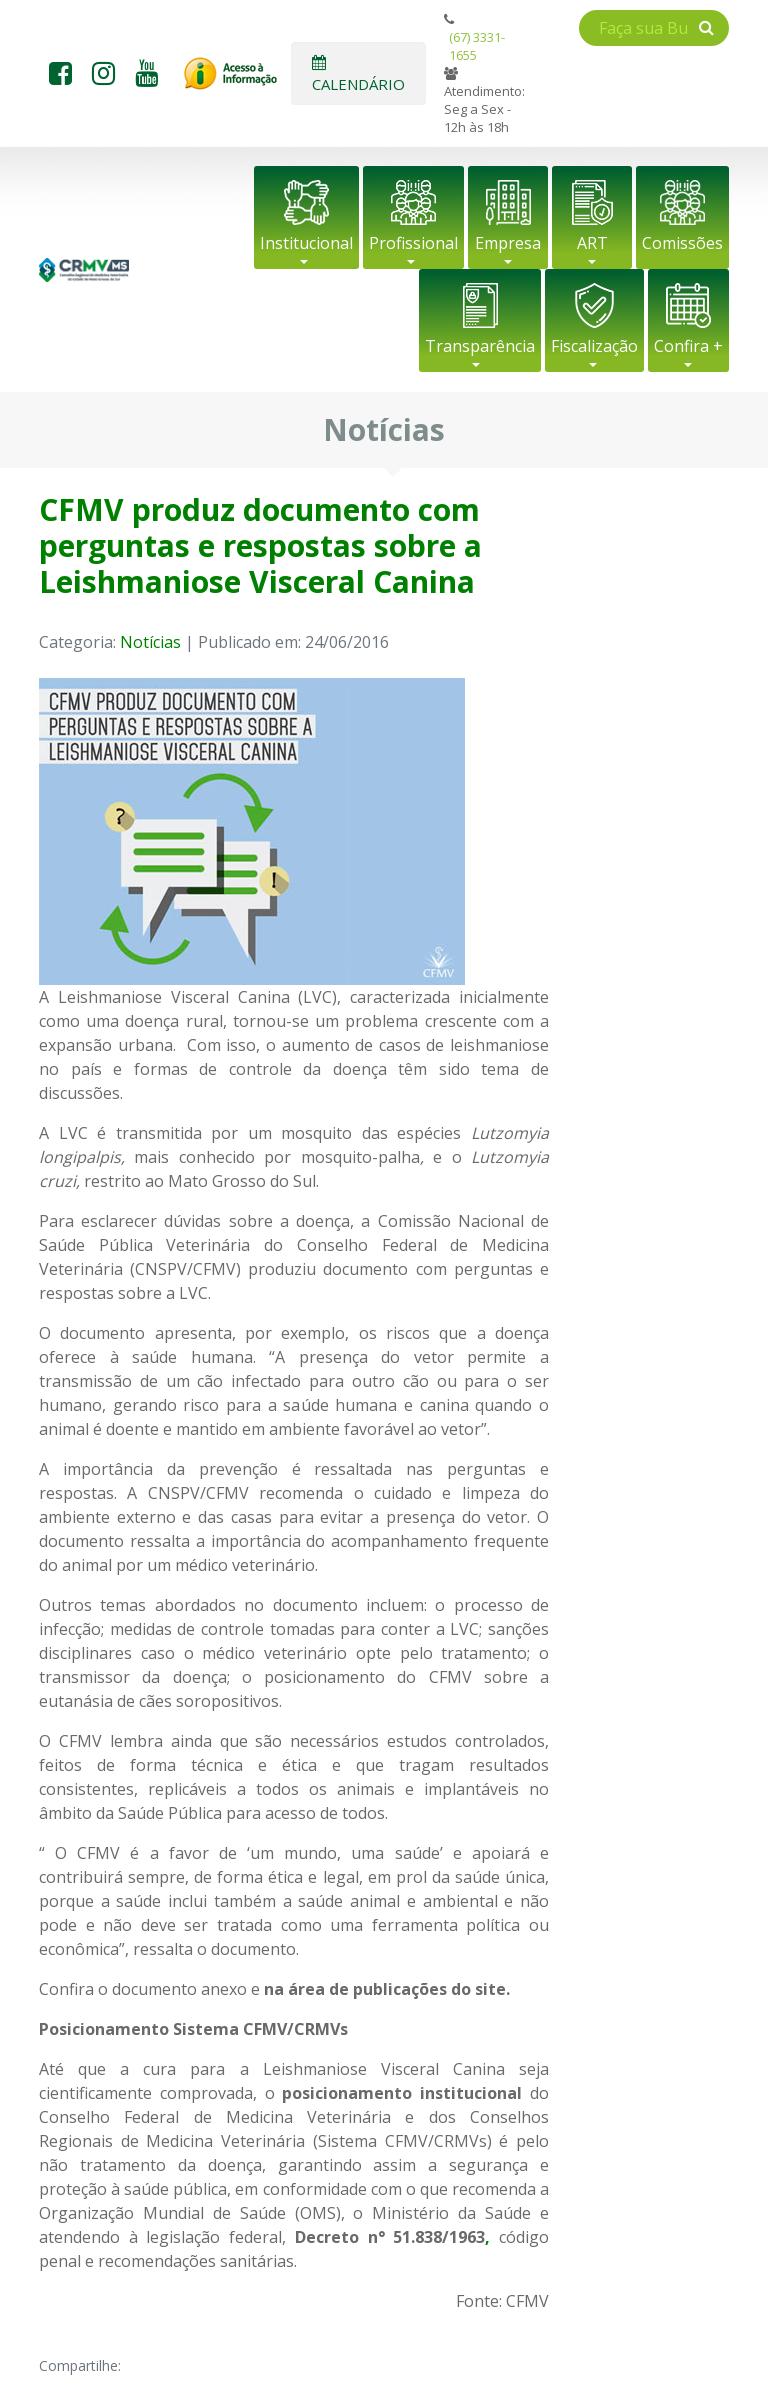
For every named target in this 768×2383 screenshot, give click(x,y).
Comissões (682, 243)
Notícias (150, 642)
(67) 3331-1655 (477, 46)
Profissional (413, 243)
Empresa (508, 243)
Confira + (688, 346)
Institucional (306, 243)
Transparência (480, 346)
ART (592, 243)
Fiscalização (594, 346)
